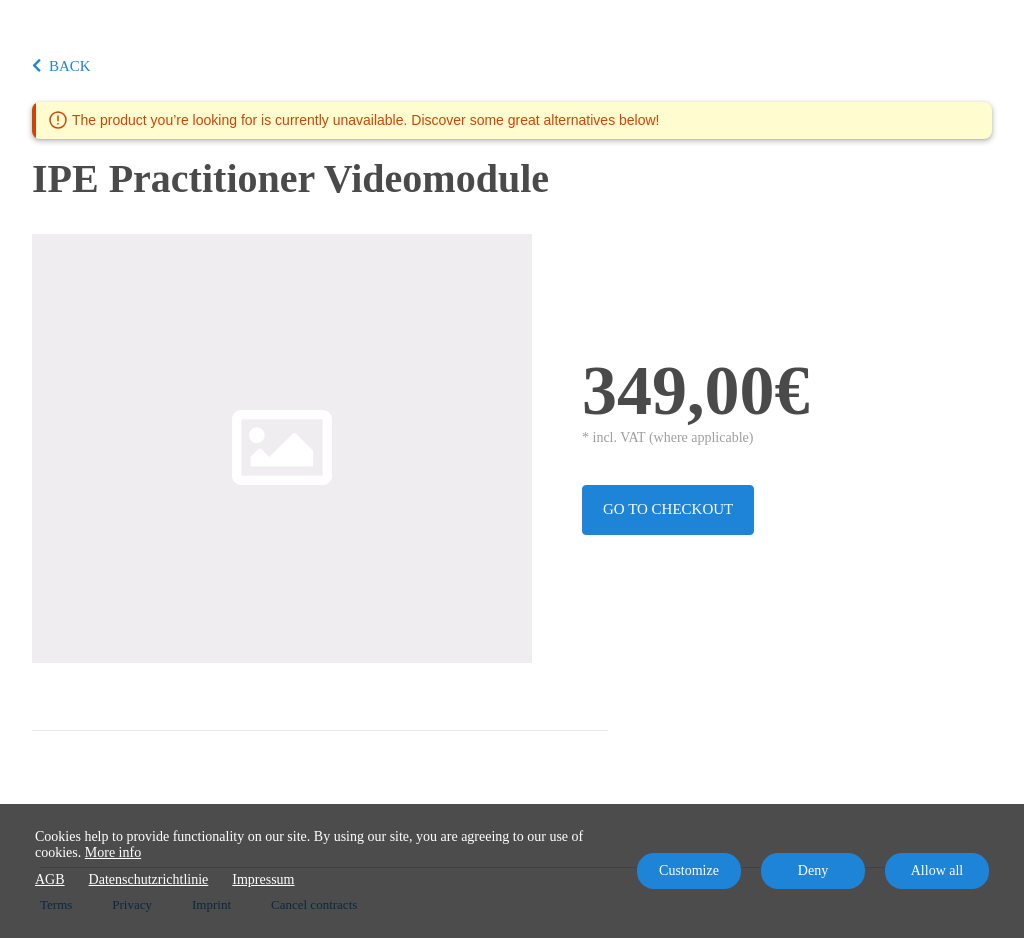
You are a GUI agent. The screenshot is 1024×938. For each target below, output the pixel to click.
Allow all (937, 870)
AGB (50, 879)
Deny (813, 870)
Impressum (263, 879)
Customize (689, 870)
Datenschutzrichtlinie (149, 879)
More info (113, 852)
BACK (61, 66)
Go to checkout (668, 509)
